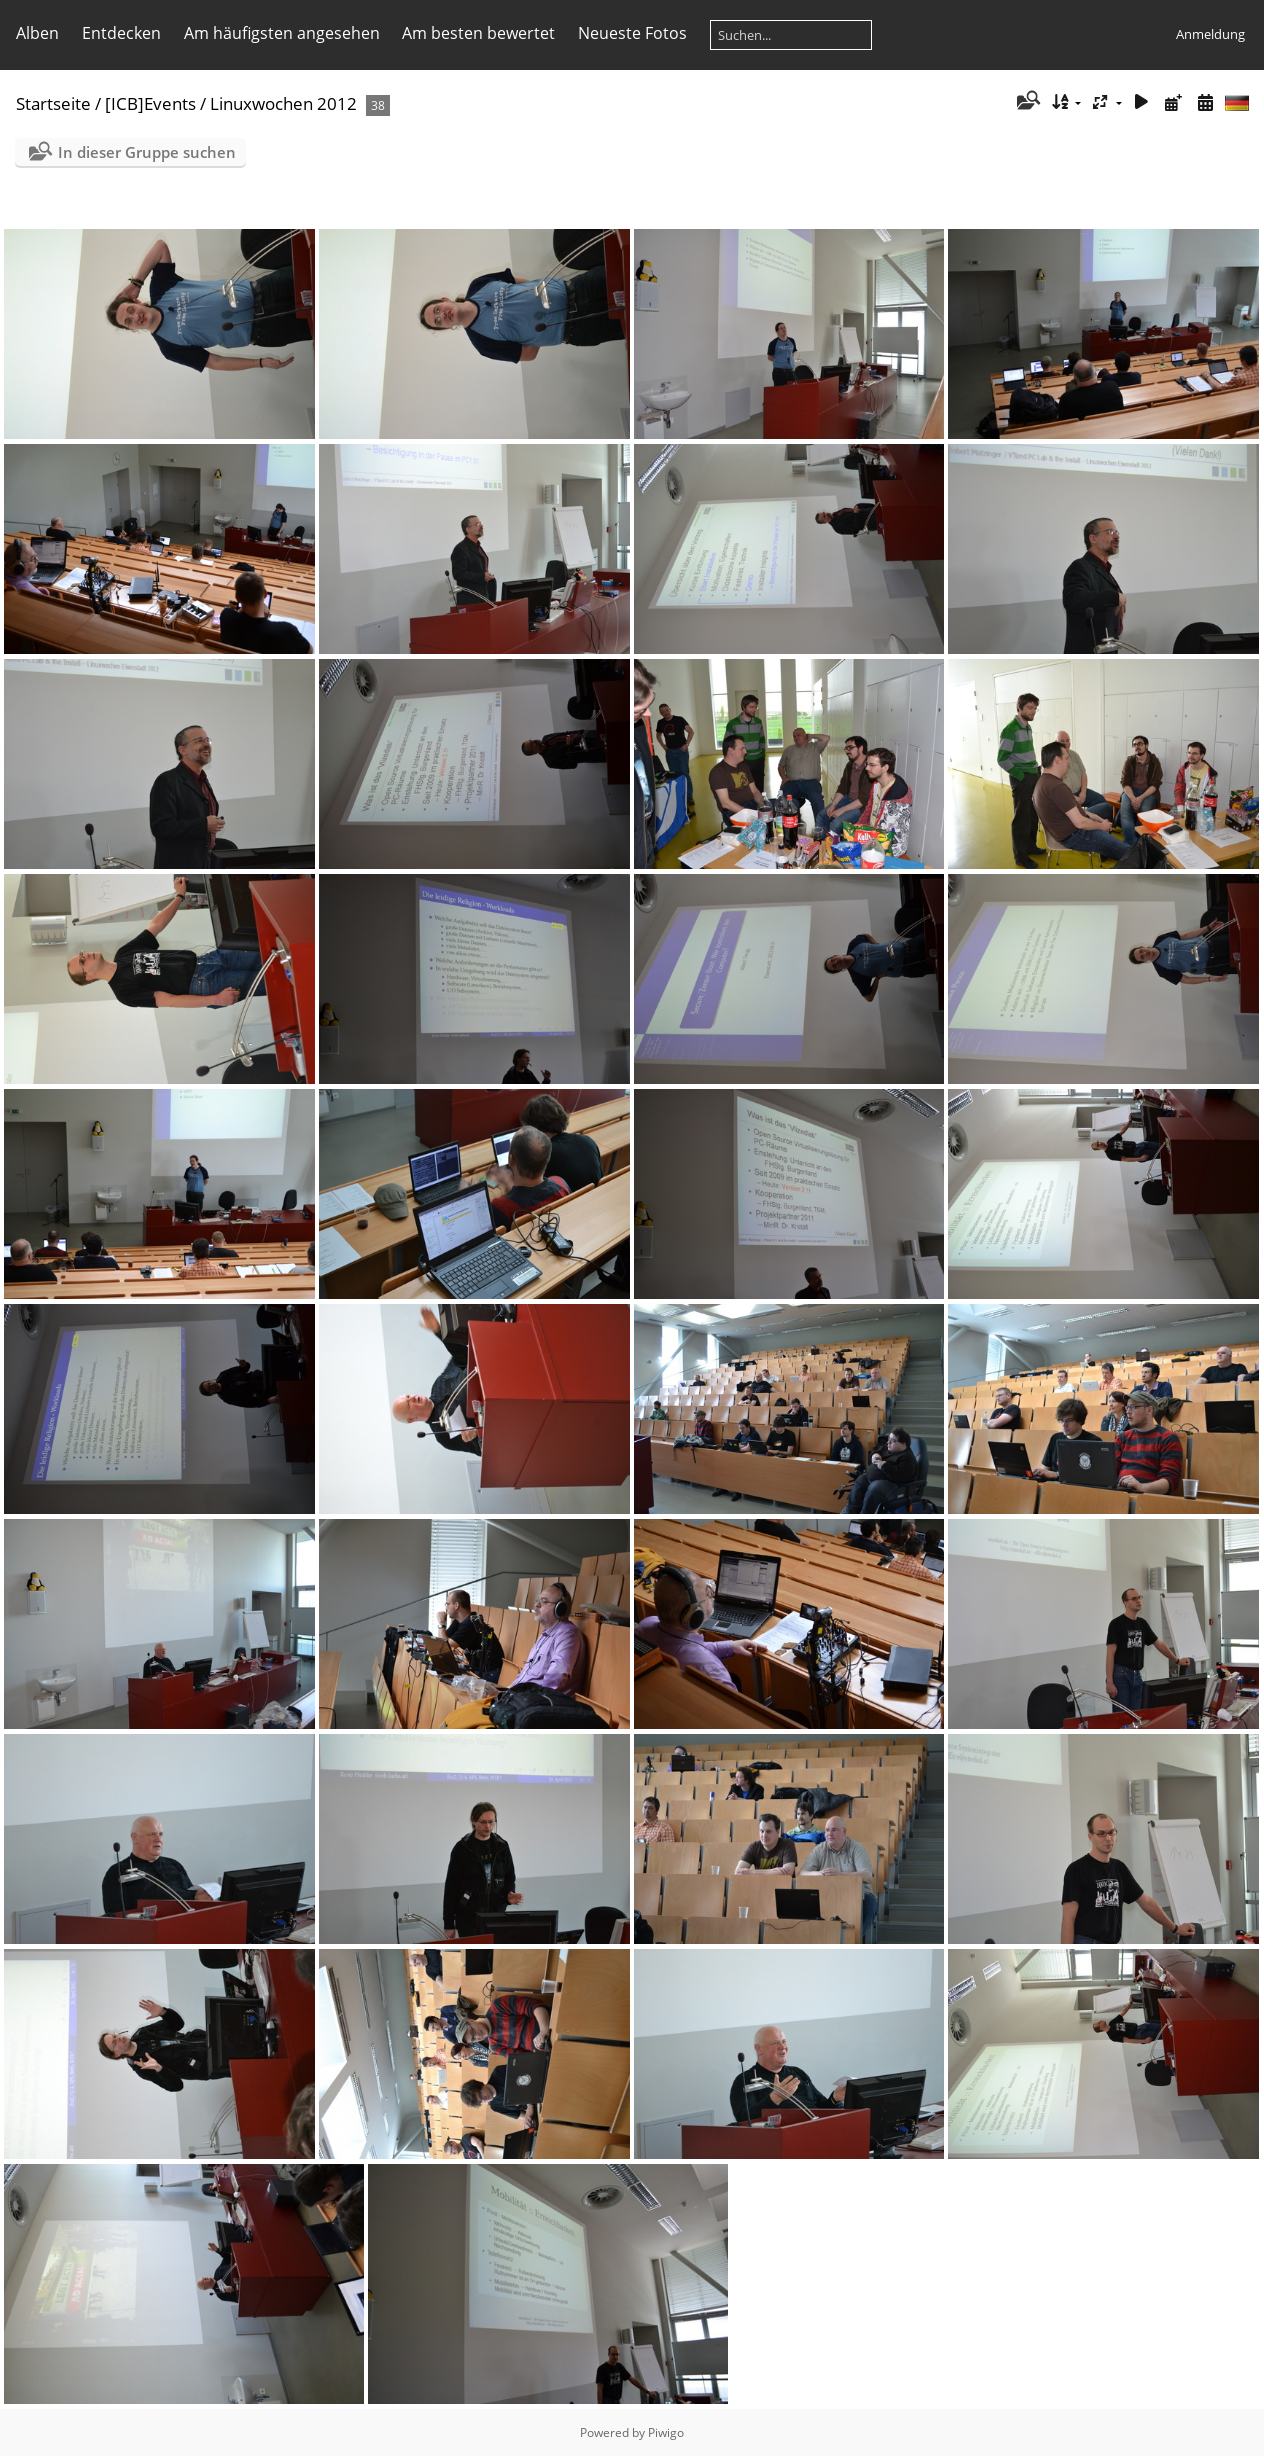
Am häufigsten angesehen (282, 33)
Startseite (53, 103)
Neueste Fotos (632, 33)
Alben (37, 33)
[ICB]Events (150, 103)
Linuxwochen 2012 (283, 103)
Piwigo (666, 2432)
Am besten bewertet (478, 33)
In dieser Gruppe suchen (147, 152)
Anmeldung (1210, 34)
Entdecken (121, 33)
